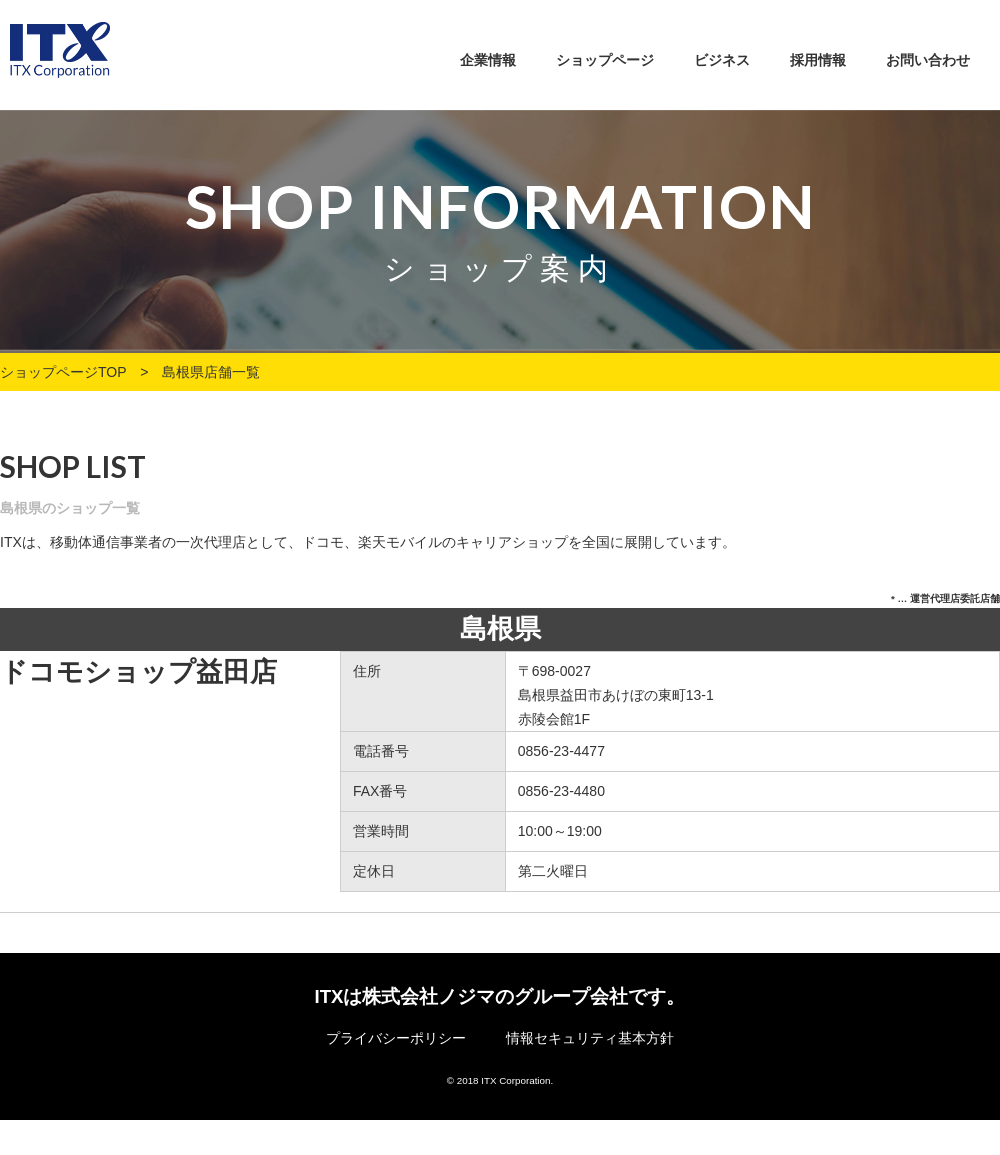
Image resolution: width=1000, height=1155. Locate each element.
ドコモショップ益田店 (138, 672)
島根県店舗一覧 (211, 372)
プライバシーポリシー (396, 1038)
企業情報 (488, 60)
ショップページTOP (63, 372)
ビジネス (722, 60)
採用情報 (818, 60)
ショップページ (605, 60)
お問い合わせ (928, 60)
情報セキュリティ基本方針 (590, 1038)
